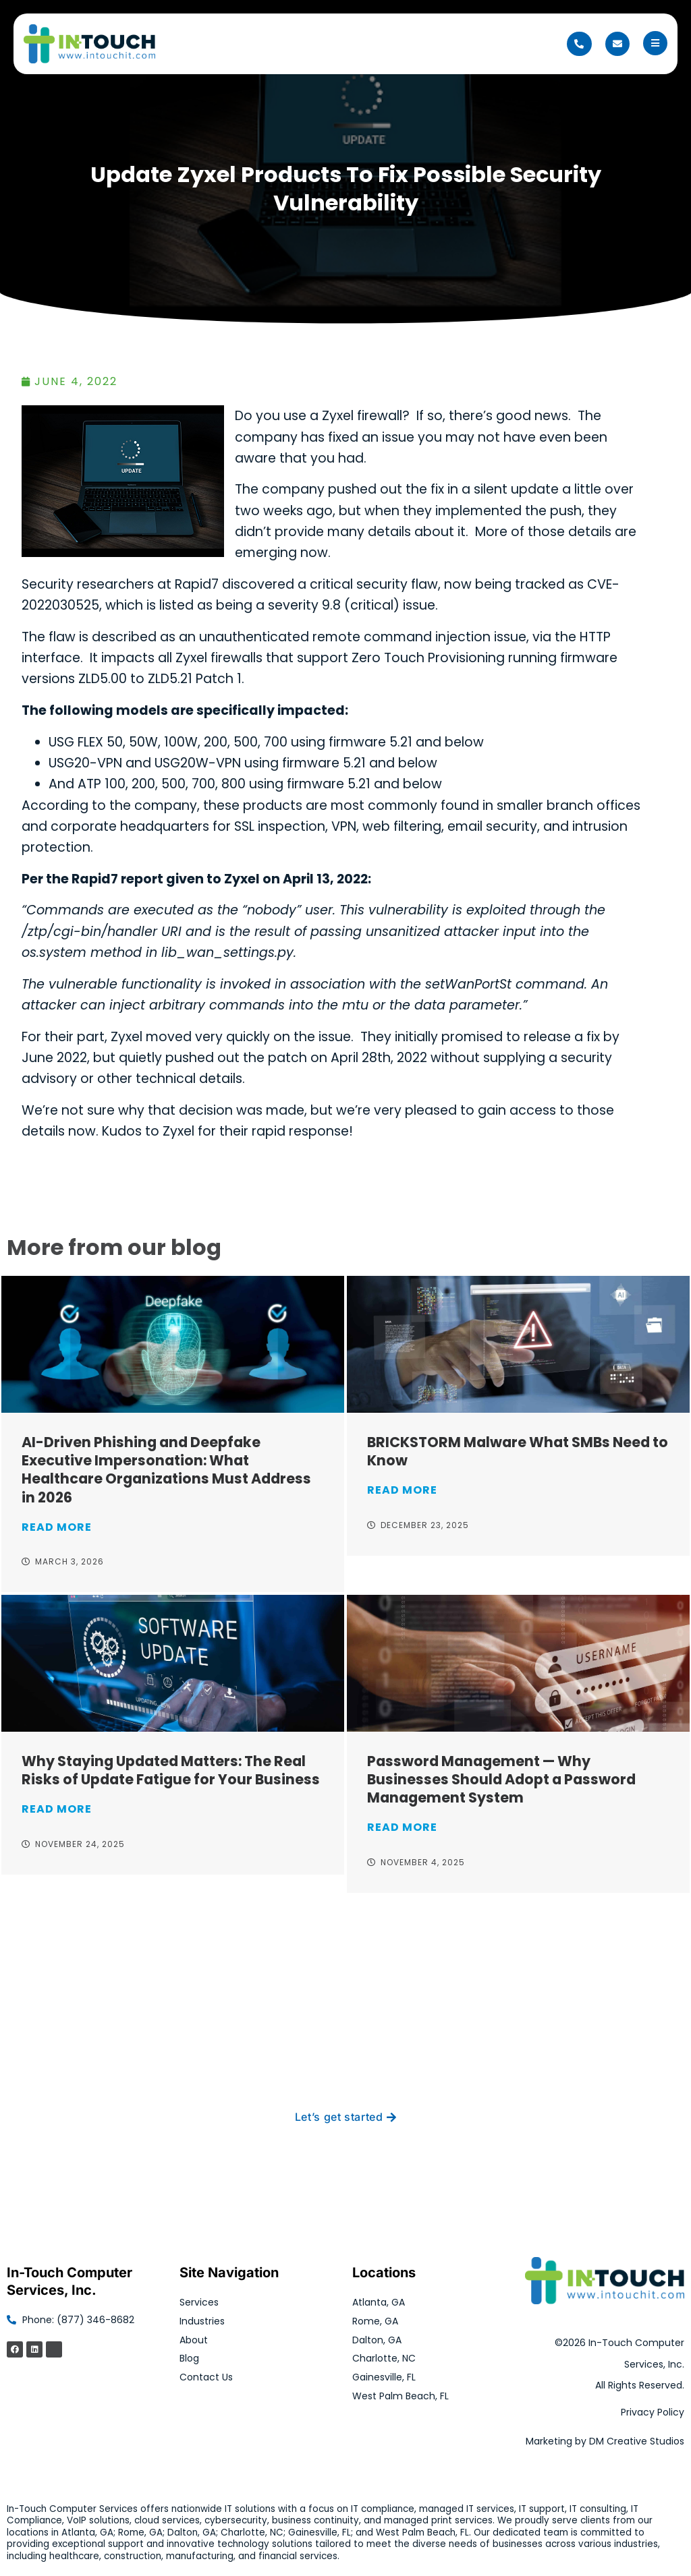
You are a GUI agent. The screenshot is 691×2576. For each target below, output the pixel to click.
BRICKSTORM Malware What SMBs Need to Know (517, 1451)
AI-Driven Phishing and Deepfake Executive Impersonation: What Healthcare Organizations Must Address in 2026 (166, 1469)
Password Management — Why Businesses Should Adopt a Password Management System (501, 1779)
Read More (57, 1527)
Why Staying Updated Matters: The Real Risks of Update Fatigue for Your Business (171, 1770)
